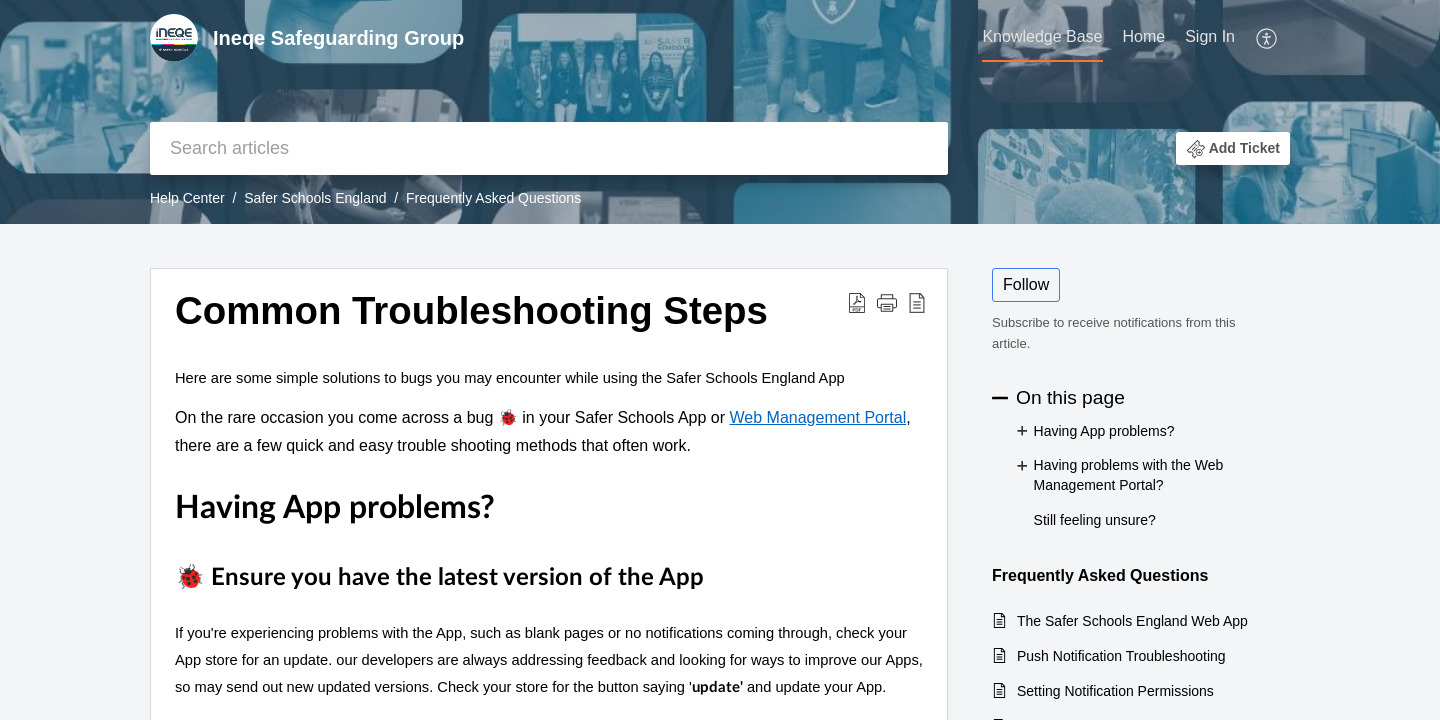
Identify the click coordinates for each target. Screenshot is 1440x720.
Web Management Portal (818, 417)
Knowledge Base (1042, 36)
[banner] (720, 112)
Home (1144, 36)
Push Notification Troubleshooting (1121, 656)
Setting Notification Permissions (1115, 691)
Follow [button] (1026, 284)
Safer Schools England (315, 198)
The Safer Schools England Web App (1132, 621)
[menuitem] (1042, 38)
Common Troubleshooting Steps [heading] (471, 310)
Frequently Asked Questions (493, 198)
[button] (1267, 38)
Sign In (1210, 36)
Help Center (187, 198)
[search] (549, 148)
